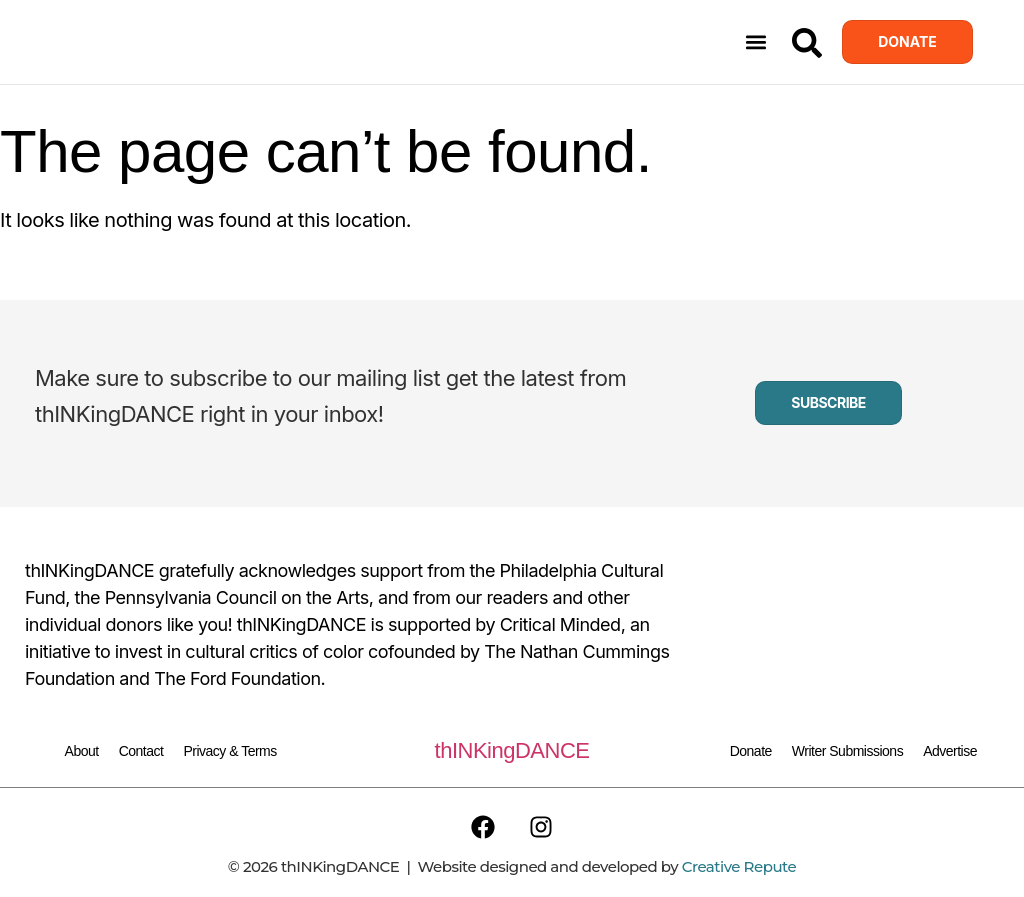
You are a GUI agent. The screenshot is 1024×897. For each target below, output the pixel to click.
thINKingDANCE (512, 750)
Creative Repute (739, 866)
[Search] (807, 43)
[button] (755, 42)
